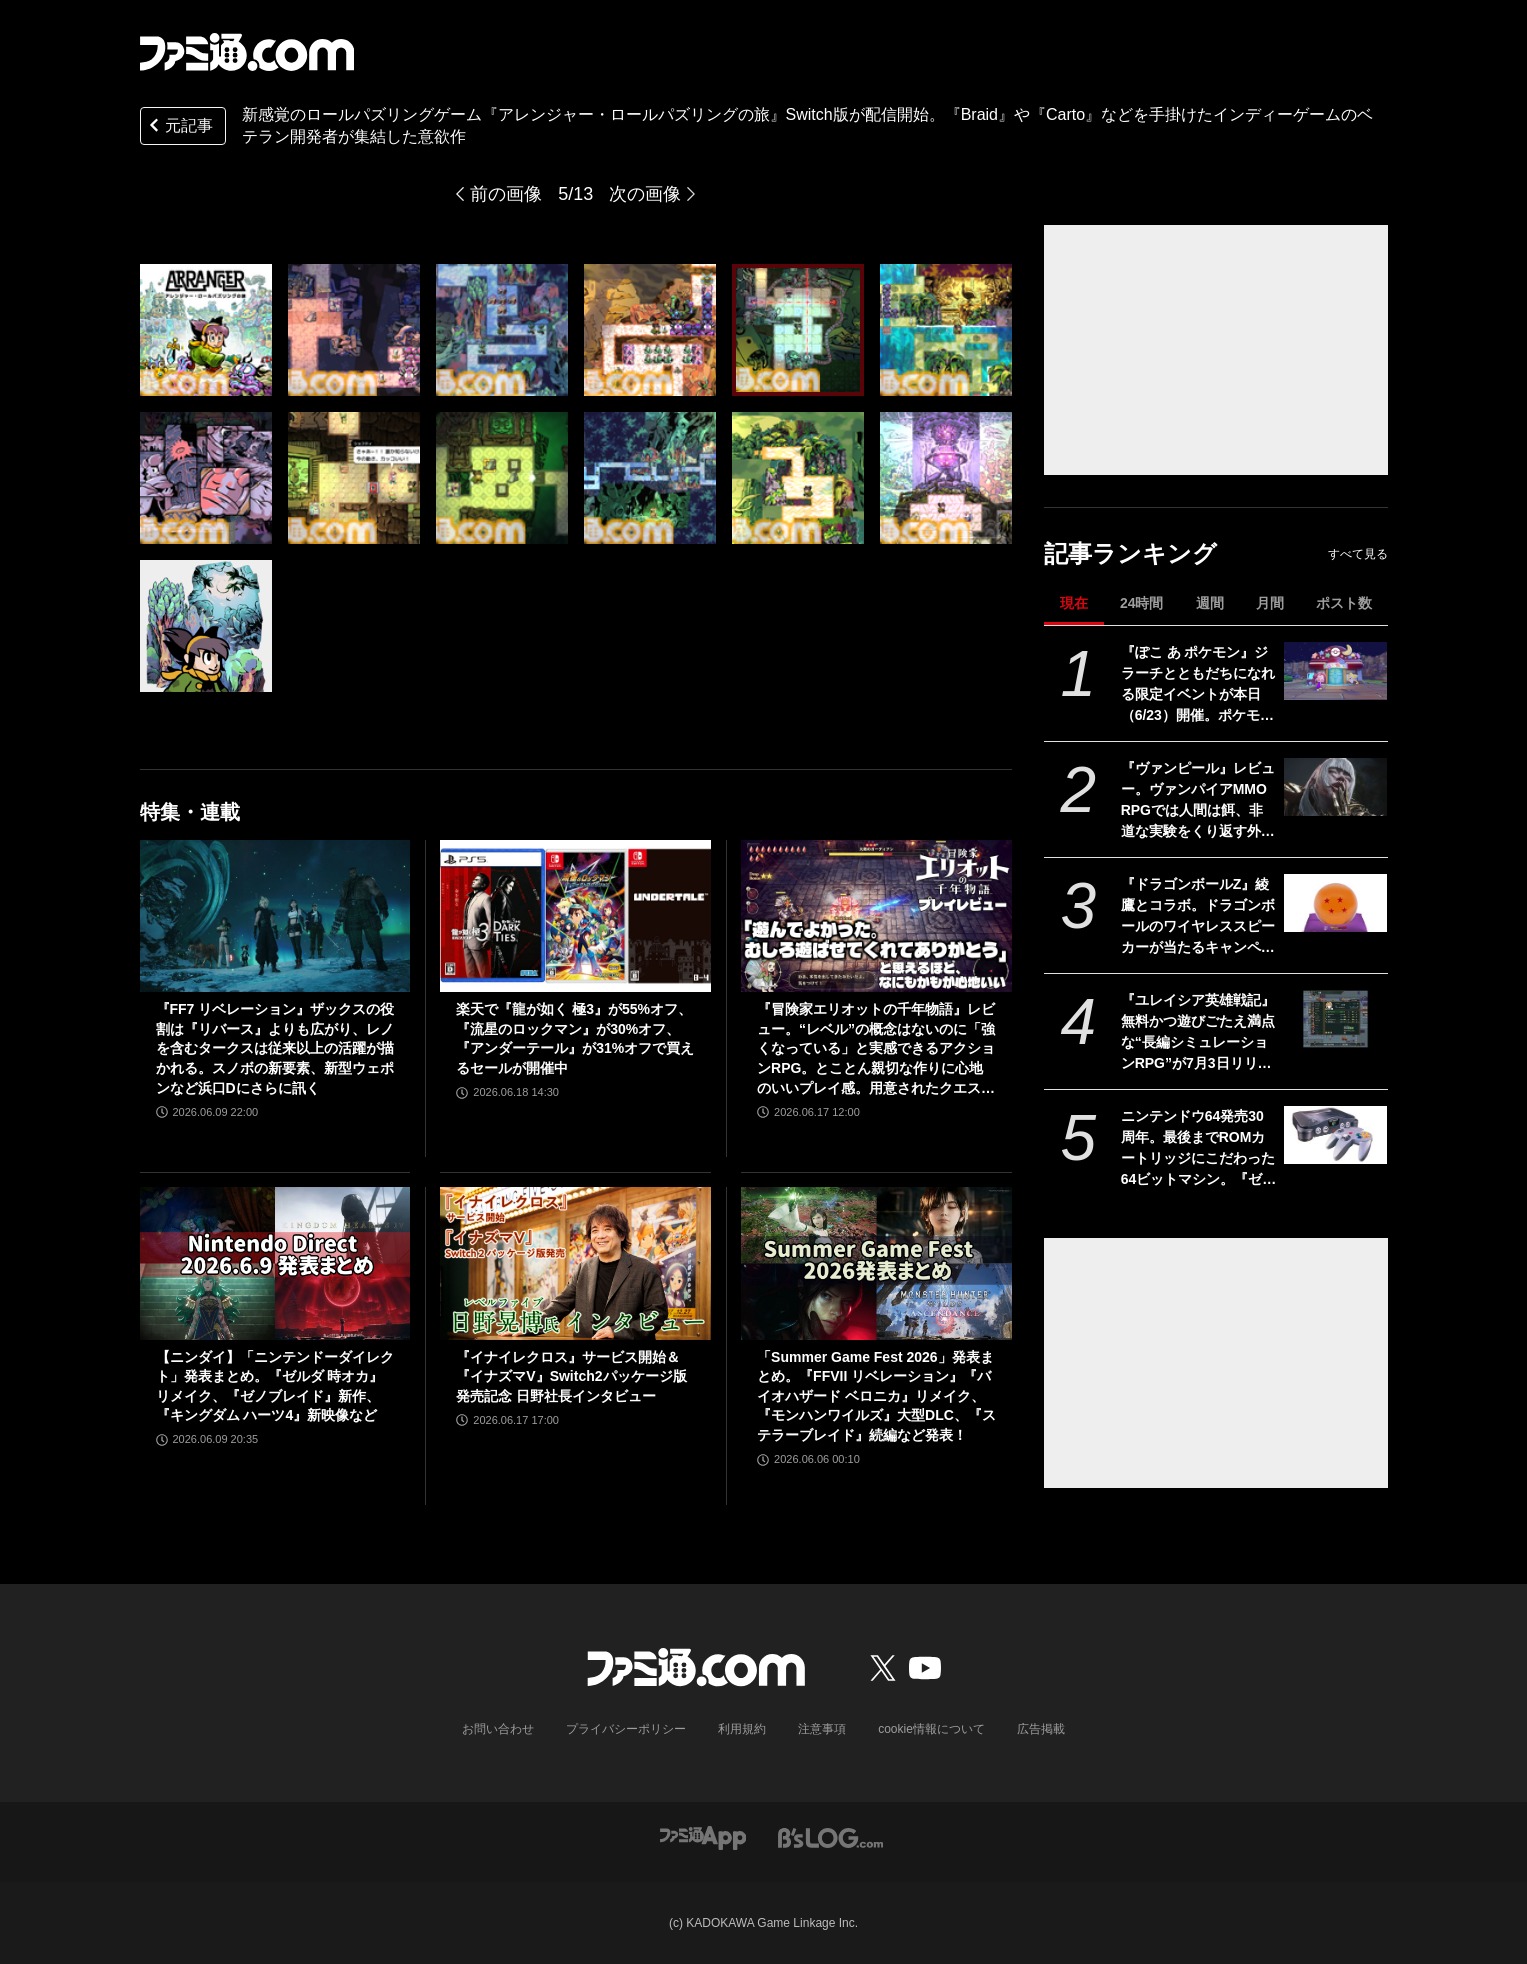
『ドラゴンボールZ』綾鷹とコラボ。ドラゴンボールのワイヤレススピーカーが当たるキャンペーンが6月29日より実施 (1198, 917)
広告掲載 (1041, 1729)
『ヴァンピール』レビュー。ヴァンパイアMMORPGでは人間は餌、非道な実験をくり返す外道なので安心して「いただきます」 (1198, 801)
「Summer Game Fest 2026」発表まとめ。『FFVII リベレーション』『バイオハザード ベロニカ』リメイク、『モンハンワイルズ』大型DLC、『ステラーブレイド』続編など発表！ (876, 1396)
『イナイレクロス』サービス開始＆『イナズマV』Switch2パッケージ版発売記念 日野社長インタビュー (571, 1376)
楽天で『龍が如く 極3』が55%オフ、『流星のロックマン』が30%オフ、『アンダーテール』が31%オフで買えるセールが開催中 (575, 1038)
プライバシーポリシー (626, 1729)
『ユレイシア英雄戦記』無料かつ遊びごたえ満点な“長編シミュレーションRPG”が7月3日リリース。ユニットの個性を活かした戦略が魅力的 (1198, 1033)
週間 (1210, 603)
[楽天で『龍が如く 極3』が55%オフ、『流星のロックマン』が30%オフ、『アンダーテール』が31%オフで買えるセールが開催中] (575, 916)
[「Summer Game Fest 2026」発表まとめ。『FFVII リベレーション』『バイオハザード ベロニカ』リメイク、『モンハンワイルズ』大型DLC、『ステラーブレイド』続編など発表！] (876, 1263)
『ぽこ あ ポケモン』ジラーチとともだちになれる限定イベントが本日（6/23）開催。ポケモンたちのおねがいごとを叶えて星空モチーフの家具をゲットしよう (1198, 685)
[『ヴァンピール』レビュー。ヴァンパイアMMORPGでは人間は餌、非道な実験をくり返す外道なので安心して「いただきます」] (1335, 787)
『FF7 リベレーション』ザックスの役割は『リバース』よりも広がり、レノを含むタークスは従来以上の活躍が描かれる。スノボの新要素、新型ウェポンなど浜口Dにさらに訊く (275, 1048)
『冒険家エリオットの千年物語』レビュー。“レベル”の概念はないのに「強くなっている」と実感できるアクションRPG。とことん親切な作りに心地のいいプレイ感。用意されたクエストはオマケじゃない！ (876, 1049)
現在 (1074, 603)
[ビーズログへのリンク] (830, 1837)
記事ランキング (1130, 553)
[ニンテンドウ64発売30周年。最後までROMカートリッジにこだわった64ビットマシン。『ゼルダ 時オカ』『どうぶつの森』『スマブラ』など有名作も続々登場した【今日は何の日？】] (1335, 1135)
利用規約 (742, 1729)
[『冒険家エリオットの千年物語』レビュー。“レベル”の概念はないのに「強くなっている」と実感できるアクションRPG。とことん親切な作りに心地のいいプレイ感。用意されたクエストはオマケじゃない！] (876, 916)
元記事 (179, 127)
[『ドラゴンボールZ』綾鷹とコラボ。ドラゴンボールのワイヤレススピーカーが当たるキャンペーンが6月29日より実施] (1335, 903)
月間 (1270, 603)
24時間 (1142, 603)
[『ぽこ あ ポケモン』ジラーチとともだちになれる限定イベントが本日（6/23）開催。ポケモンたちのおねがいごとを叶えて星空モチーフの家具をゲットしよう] (1335, 671)
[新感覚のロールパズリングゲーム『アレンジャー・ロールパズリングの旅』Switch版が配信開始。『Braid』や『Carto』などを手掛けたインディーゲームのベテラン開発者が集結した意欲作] (206, 330)
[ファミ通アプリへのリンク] (703, 1837)
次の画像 (645, 194)
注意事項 (822, 1729)
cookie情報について (931, 1729)
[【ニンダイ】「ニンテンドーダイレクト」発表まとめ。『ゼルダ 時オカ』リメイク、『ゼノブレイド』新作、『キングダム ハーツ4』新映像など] (275, 1263)
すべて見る (1358, 554)
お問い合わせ (498, 1729)
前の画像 (506, 194)
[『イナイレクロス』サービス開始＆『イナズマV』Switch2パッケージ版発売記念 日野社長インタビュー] (575, 1263)
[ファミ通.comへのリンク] (247, 52)
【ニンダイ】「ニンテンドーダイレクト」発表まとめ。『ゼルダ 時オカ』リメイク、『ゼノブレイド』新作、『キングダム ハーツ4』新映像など (275, 1386)
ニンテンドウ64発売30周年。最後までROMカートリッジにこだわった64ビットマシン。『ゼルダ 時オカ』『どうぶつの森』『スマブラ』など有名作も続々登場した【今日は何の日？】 (1199, 1149)
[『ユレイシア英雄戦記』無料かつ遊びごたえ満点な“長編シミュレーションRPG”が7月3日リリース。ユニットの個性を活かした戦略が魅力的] (1335, 1019)
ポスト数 (1344, 603)
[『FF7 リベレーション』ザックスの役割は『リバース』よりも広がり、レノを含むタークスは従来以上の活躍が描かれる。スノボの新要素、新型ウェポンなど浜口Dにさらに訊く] (275, 916)
